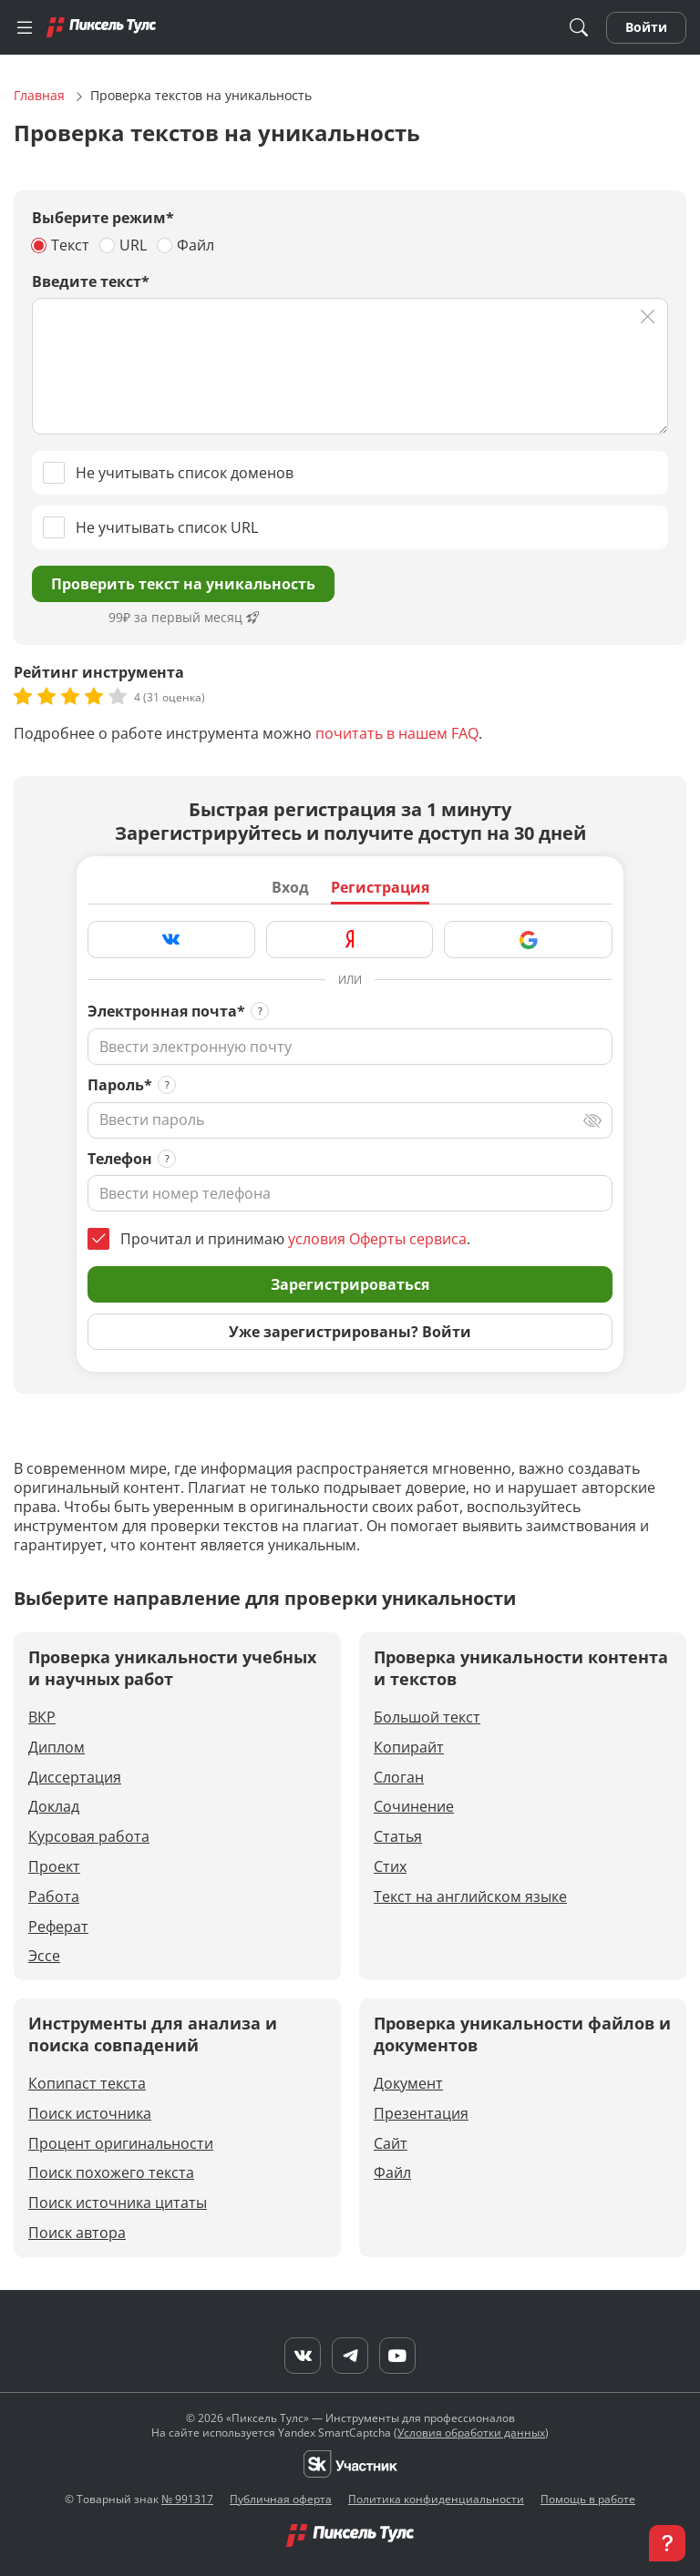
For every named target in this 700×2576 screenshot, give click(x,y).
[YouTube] (397, 2355)
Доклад (53, 1806)
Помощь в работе (587, 2499)
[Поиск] (579, 27)
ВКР (42, 1717)
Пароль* (120, 1085)
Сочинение (414, 1806)
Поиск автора (77, 2233)
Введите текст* (90, 281)
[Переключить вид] (592, 1120)
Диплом (56, 1747)
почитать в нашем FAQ (397, 733)
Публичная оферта (281, 2499)
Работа (53, 1896)
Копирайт (409, 1747)
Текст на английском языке (470, 1896)
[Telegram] (350, 2355)
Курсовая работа (88, 1836)
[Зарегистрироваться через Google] (528, 939)
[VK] (302, 2355)
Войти (646, 27)
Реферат (58, 1927)
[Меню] (25, 27)
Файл (392, 2172)
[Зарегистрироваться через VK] (171, 939)
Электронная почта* (166, 1011)
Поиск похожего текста (111, 2172)
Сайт (390, 2143)
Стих (390, 1866)
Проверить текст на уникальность (183, 584)
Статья (398, 1836)
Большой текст (427, 1717)
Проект (54, 1866)
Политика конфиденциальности (436, 2499)
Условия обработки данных (471, 2432)
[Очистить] (648, 316)
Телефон (120, 1159)
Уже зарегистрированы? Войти (350, 1332)
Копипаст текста (87, 2083)
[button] (667, 2543)
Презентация (421, 2113)
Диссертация (74, 1777)
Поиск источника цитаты (117, 2203)
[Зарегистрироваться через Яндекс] (350, 939)
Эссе (44, 1956)
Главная (41, 95)
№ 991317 (187, 2499)
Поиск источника (89, 2113)
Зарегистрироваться (350, 1284)
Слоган (399, 1777)
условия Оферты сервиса (377, 1239)
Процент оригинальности (120, 2143)
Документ (408, 2083)
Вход (290, 887)
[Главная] (101, 26)
